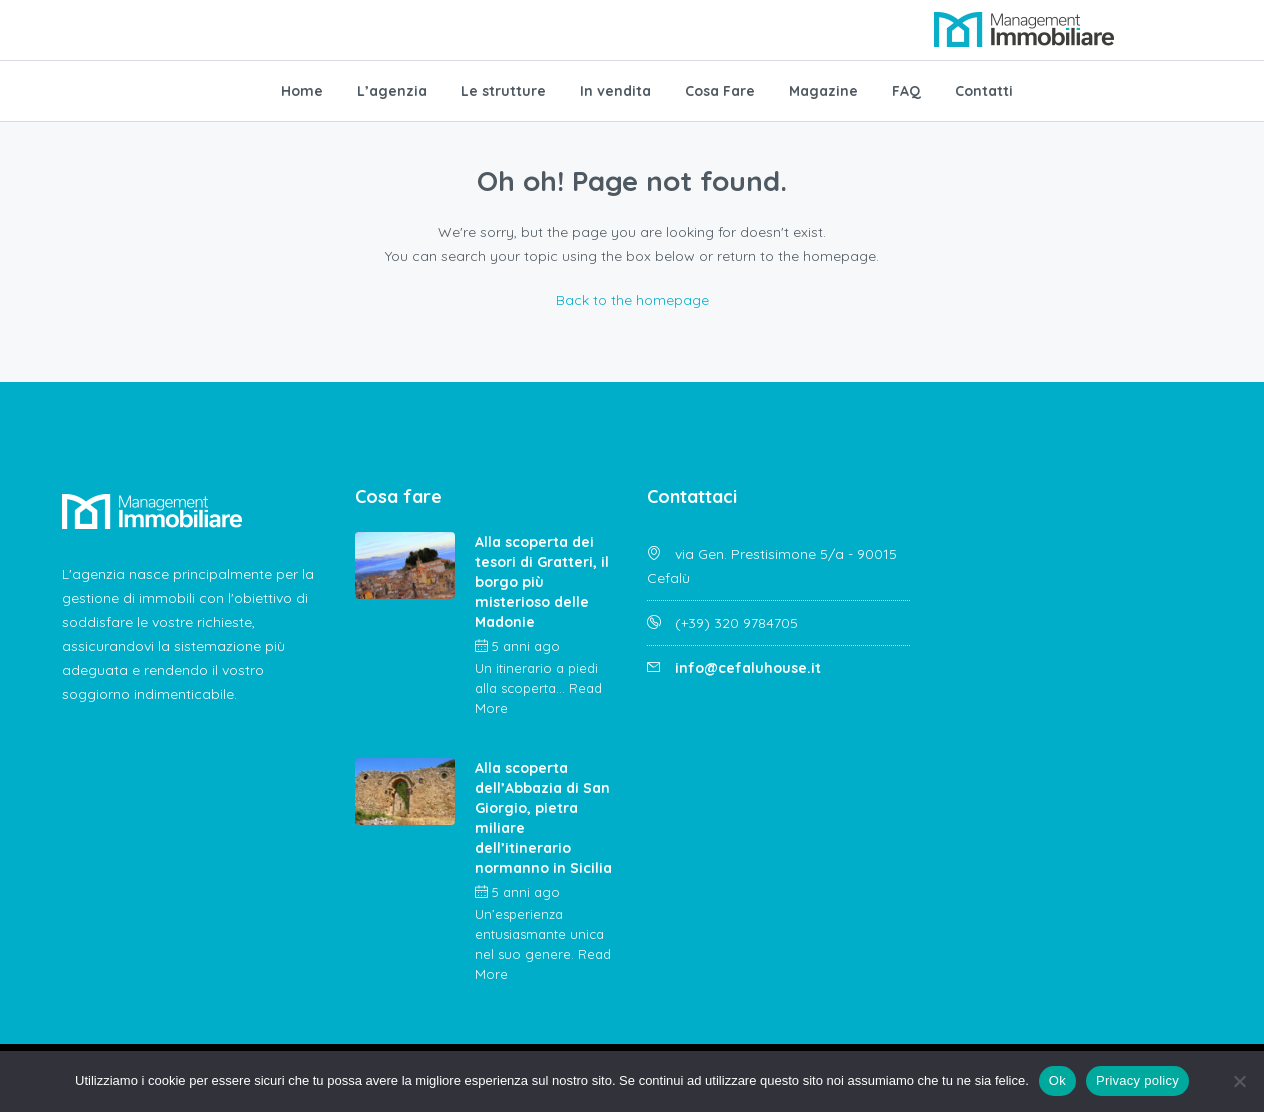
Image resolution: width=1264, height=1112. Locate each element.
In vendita (615, 91)
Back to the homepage (632, 300)
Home (302, 91)
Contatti (984, 91)
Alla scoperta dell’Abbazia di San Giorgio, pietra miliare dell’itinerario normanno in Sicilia (543, 818)
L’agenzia (392, 91)
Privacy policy (1137, 1080)
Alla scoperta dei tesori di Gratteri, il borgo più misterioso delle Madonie (542, 582)
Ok (1057, 1080)
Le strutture (503, 91)
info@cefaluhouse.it (748, 668)
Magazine (823, 91)
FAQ (906, 91)
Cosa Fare (720, 91)
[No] (1239, 1081)
